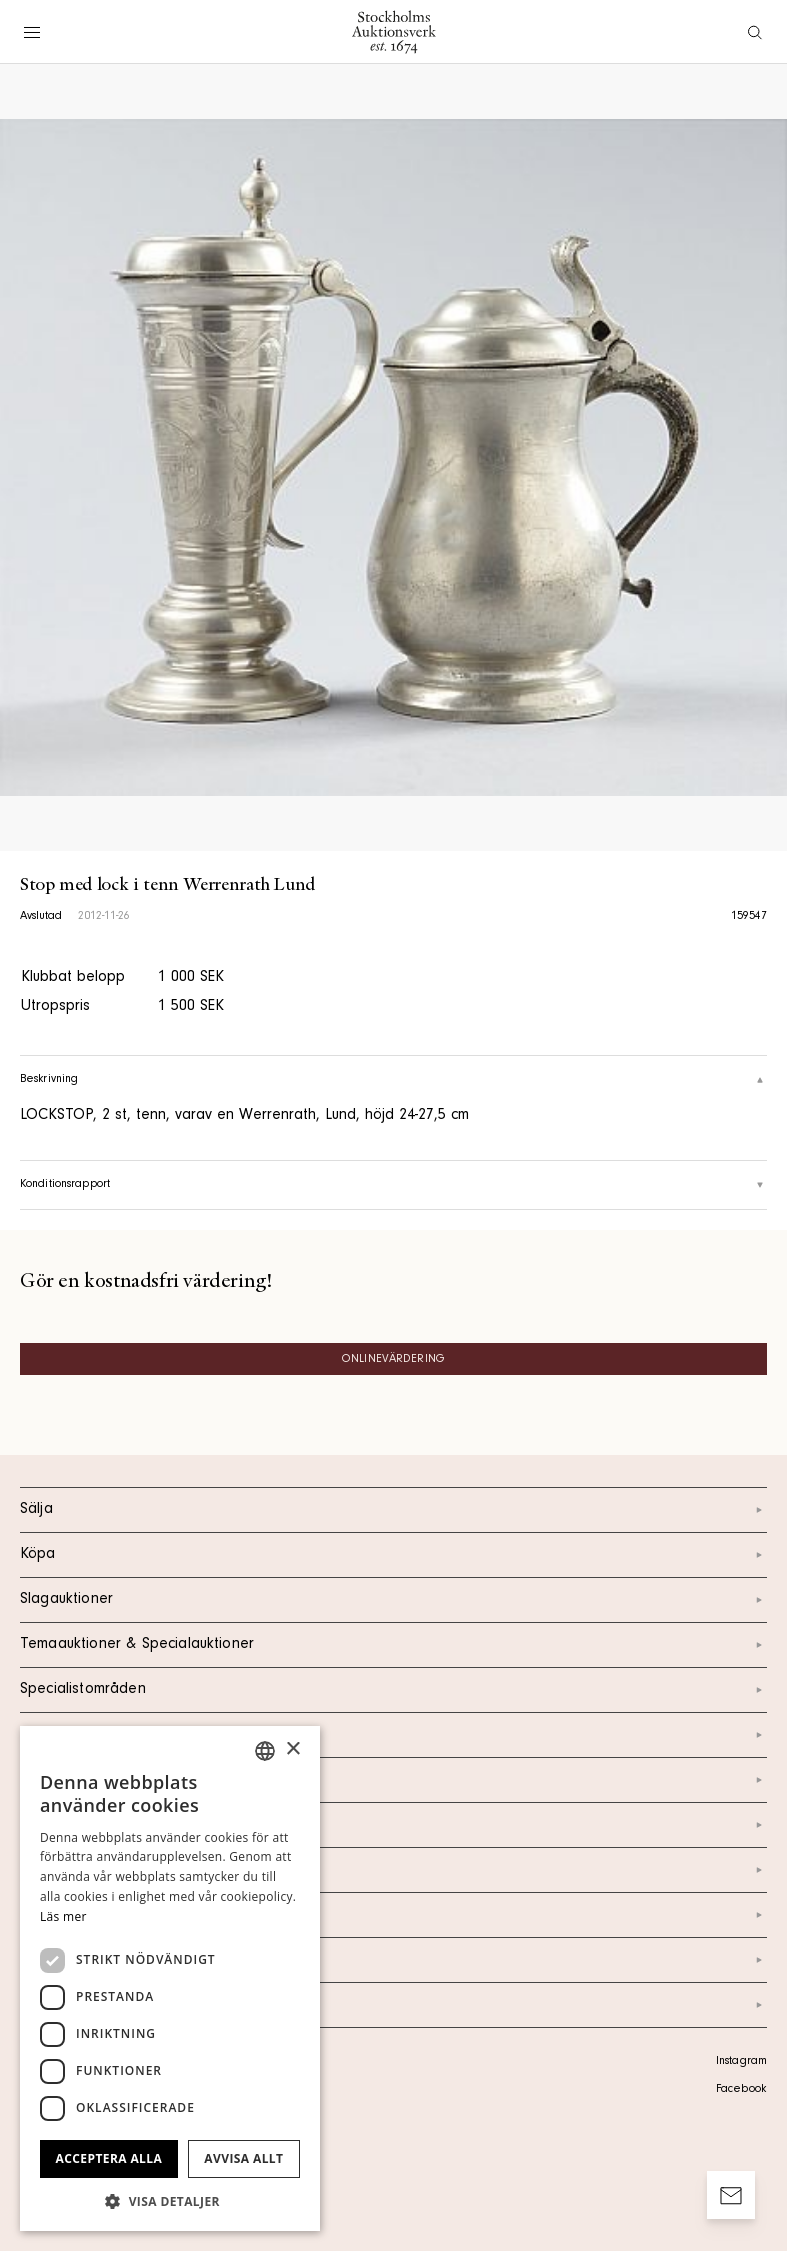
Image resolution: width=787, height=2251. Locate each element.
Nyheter (393, 1870)
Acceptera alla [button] (109, 2158)
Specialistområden (393, 1690)
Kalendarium (393, 1735)
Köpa (393, 1555)
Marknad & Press (393, 1915)
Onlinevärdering (393, 1360)
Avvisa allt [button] (243, 2158)
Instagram (741, 2062)
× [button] (292, 1749)
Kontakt (393, 1780)
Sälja (393, 1510)
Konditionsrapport (393, 1185)
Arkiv (393, 2005)
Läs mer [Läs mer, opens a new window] (63, 1916)
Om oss (393, 1825)
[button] (170, 2201)
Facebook (741, 2090)
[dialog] (170, 1978)
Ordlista (393, 1960)
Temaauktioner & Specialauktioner (393, 1645)
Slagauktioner (393, 1600)
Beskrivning (393, 1080)
